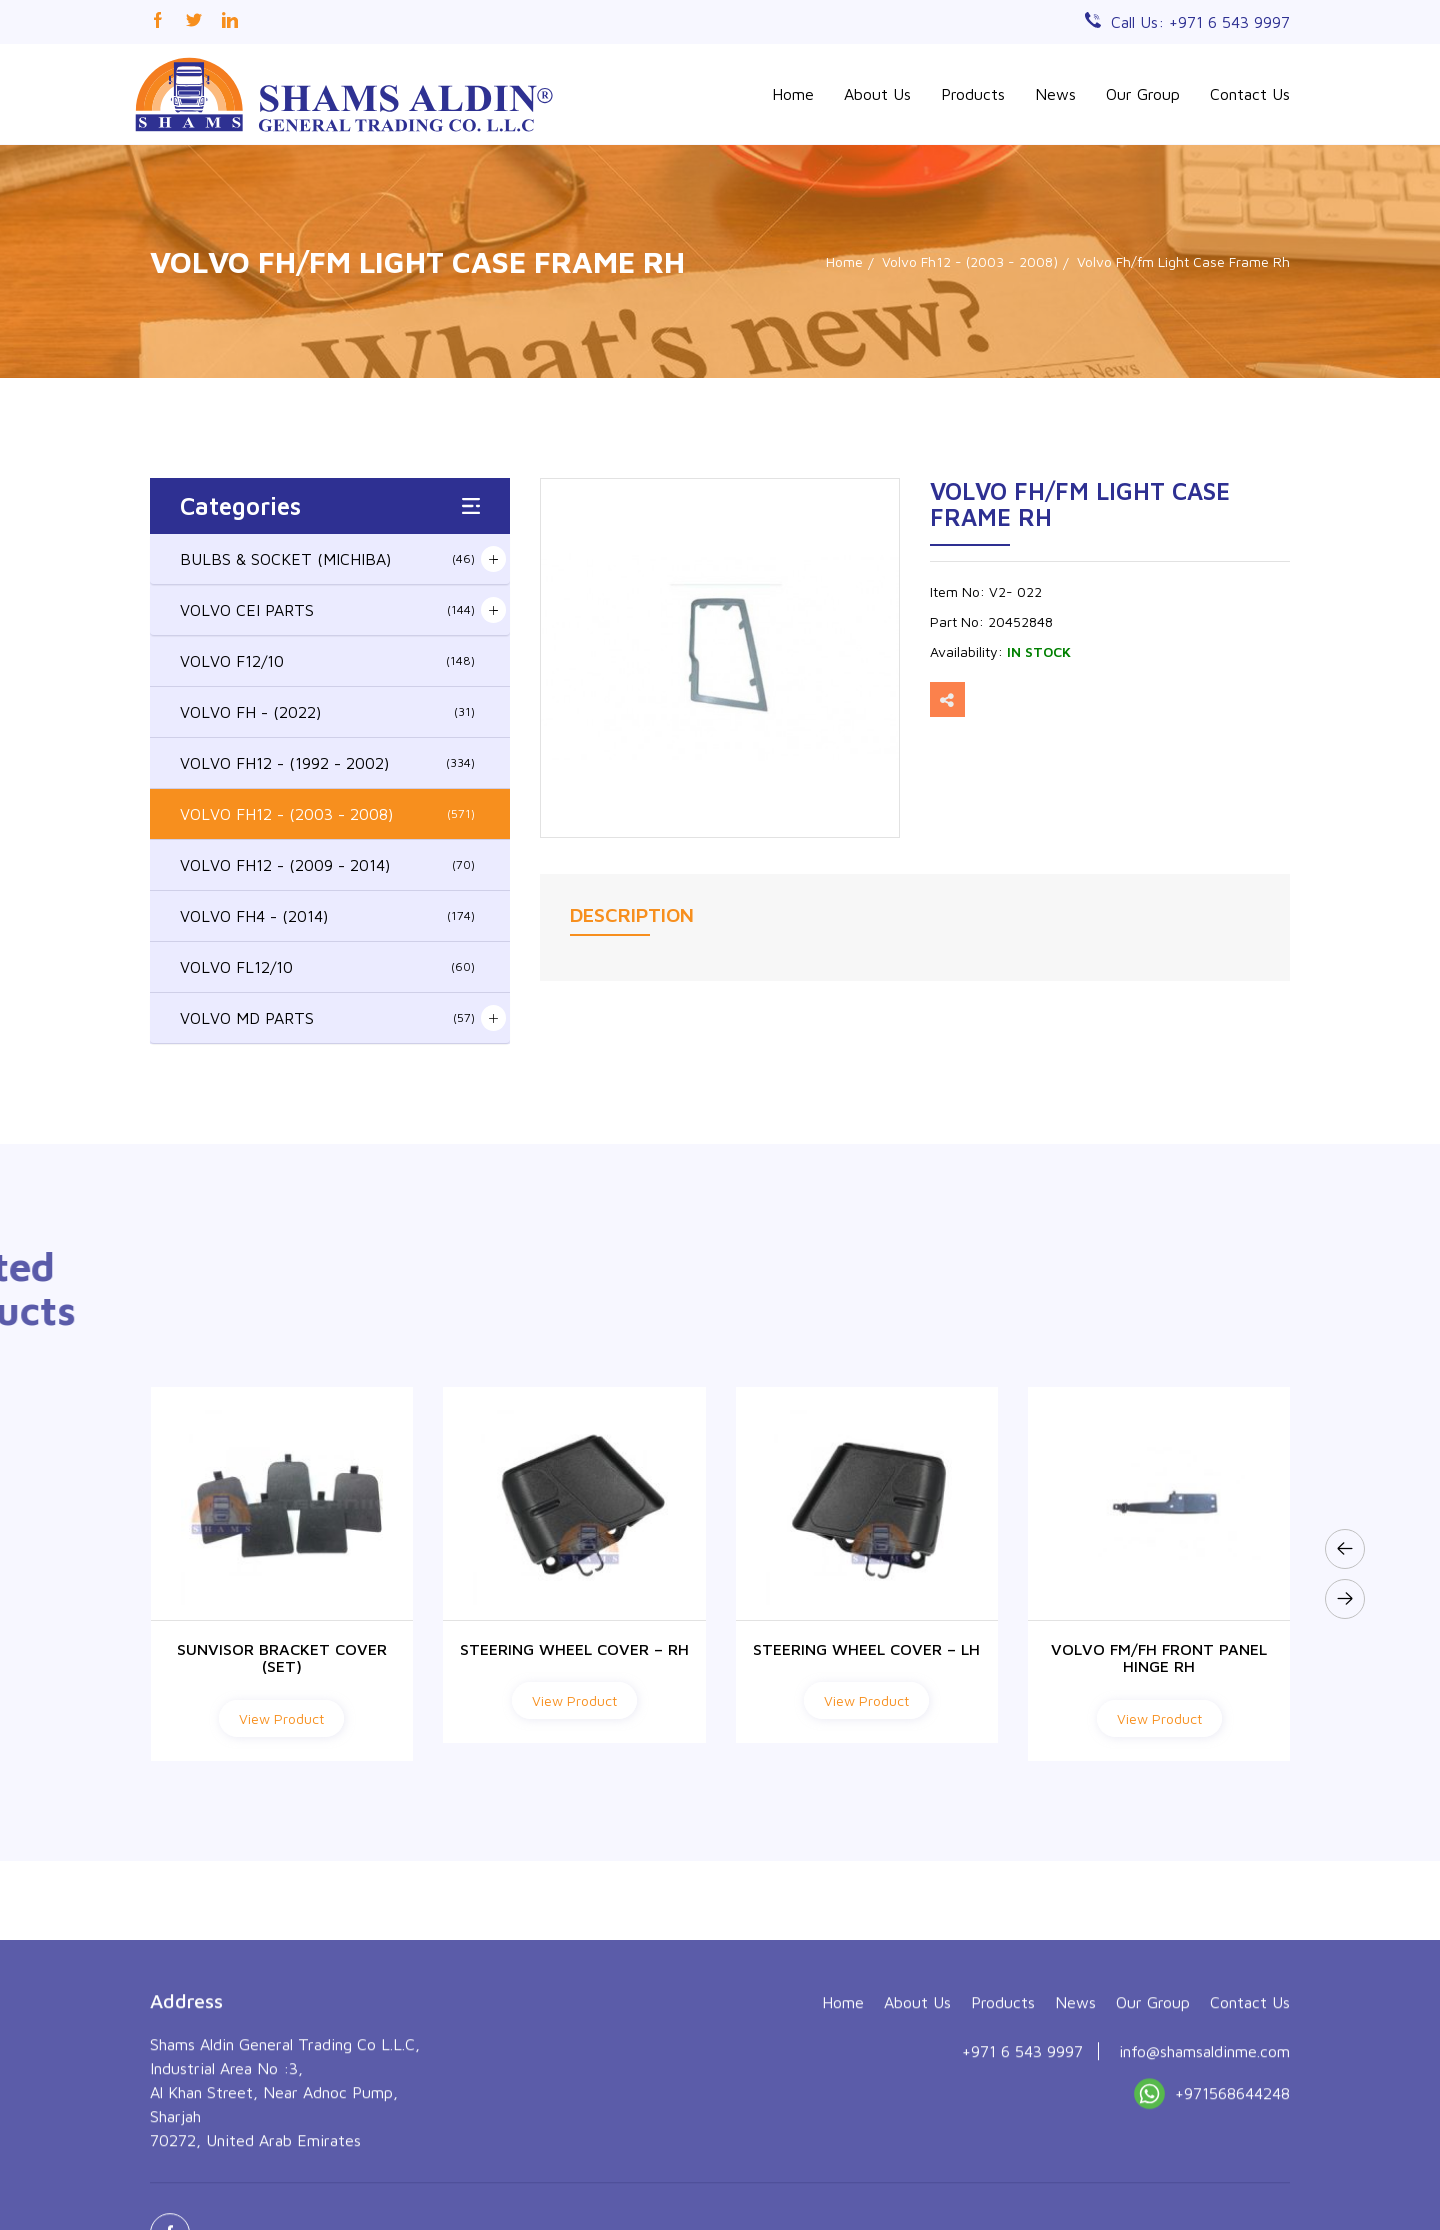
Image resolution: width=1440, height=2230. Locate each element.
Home (793, 94)
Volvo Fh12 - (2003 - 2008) (970, 261)
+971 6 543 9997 (1022, 2177)
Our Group (1143, 94)
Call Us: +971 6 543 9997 (1200, 22)
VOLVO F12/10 (327, 661)
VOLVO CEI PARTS (327, 610)
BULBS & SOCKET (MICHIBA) (327, 559)
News (1055, 94)
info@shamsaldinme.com (1204, 2177)
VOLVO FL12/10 (327, 967)
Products (973, 94)
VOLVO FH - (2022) (327, 712)
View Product (281, 1718)
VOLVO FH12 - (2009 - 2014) (327, 865)
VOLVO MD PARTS (327, 1018)
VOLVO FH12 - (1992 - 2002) (327, 763)
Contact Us (1250, 94)
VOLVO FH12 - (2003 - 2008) (327, 814)
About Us (877, 94)
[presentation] (1345, 1549)
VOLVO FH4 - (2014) (327, 916)
